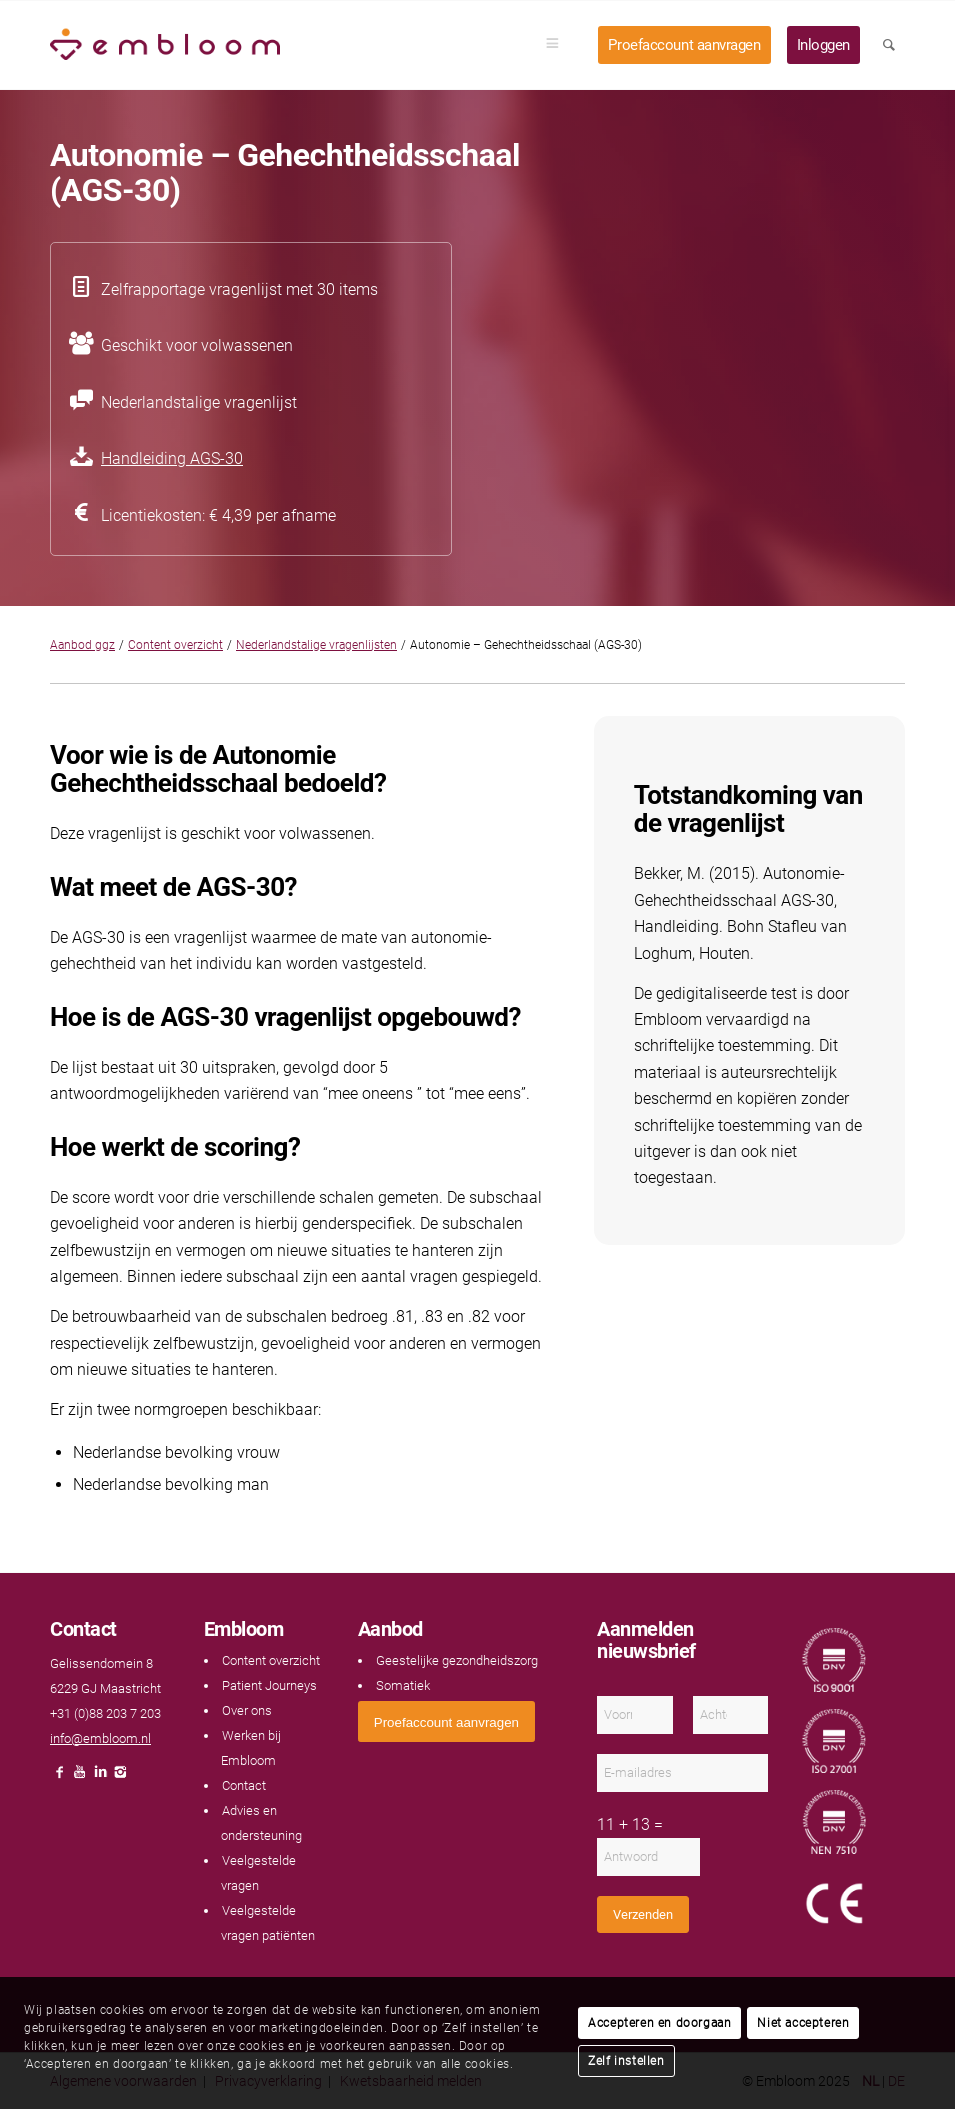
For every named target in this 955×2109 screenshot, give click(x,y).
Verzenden (643, 1914)
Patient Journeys (269, 1685)
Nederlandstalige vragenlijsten (316, 645)
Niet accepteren (803, 2023)
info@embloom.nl (100, 1738)
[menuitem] (559, 45)
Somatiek (403, 1685)
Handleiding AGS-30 (172, 458)
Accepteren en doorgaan (659, 2023)
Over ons (247, 1710)
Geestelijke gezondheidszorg (457, 1660)
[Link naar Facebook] (60, 1777)
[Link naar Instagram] (120, 1777)
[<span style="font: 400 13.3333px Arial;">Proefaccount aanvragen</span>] (446, 1721)
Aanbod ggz (82, 645)
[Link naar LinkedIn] (100, 1777)
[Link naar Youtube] (80, 1777)
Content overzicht (175, 645)
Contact (244, 1785)
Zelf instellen (626, 2061)
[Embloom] (165, 45)
